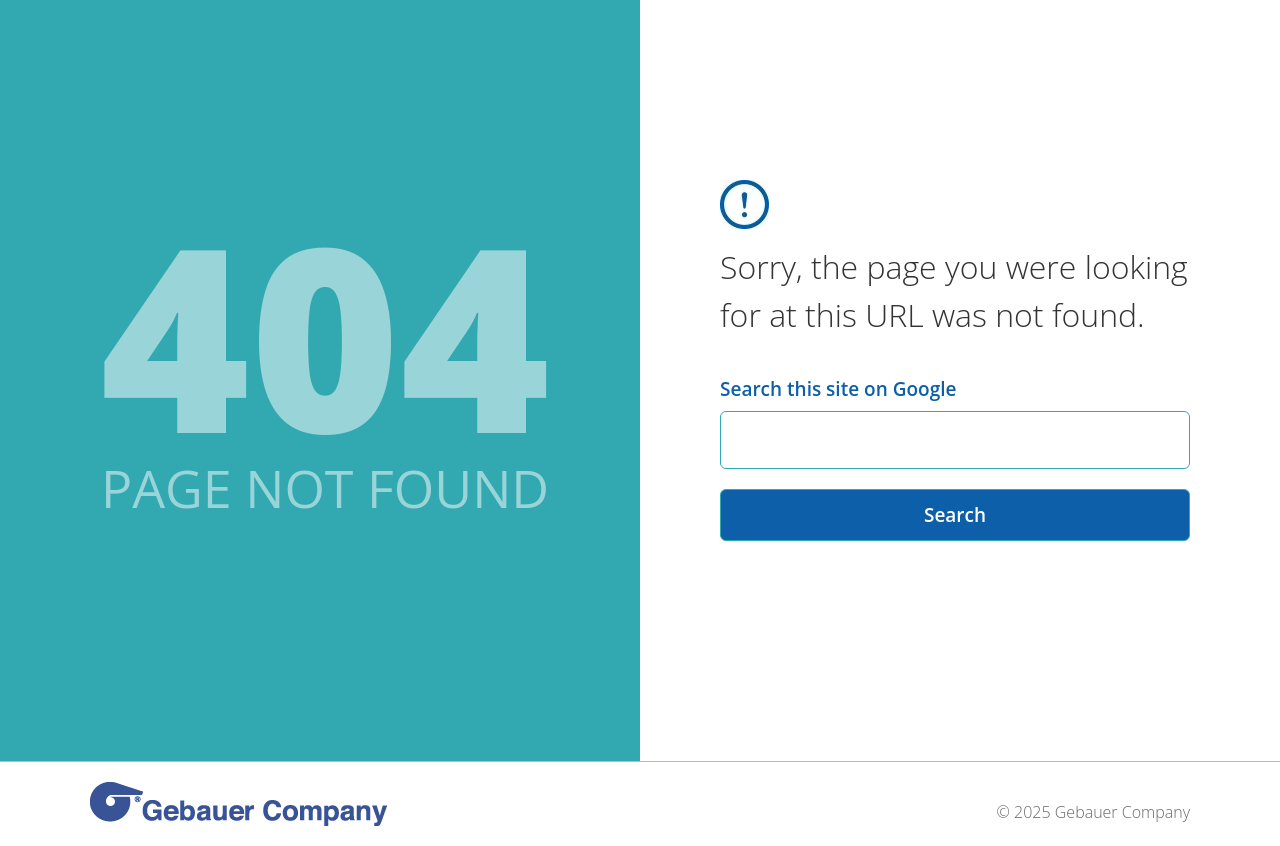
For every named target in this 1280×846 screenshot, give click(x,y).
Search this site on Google (838, 389)
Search (955, 515)
